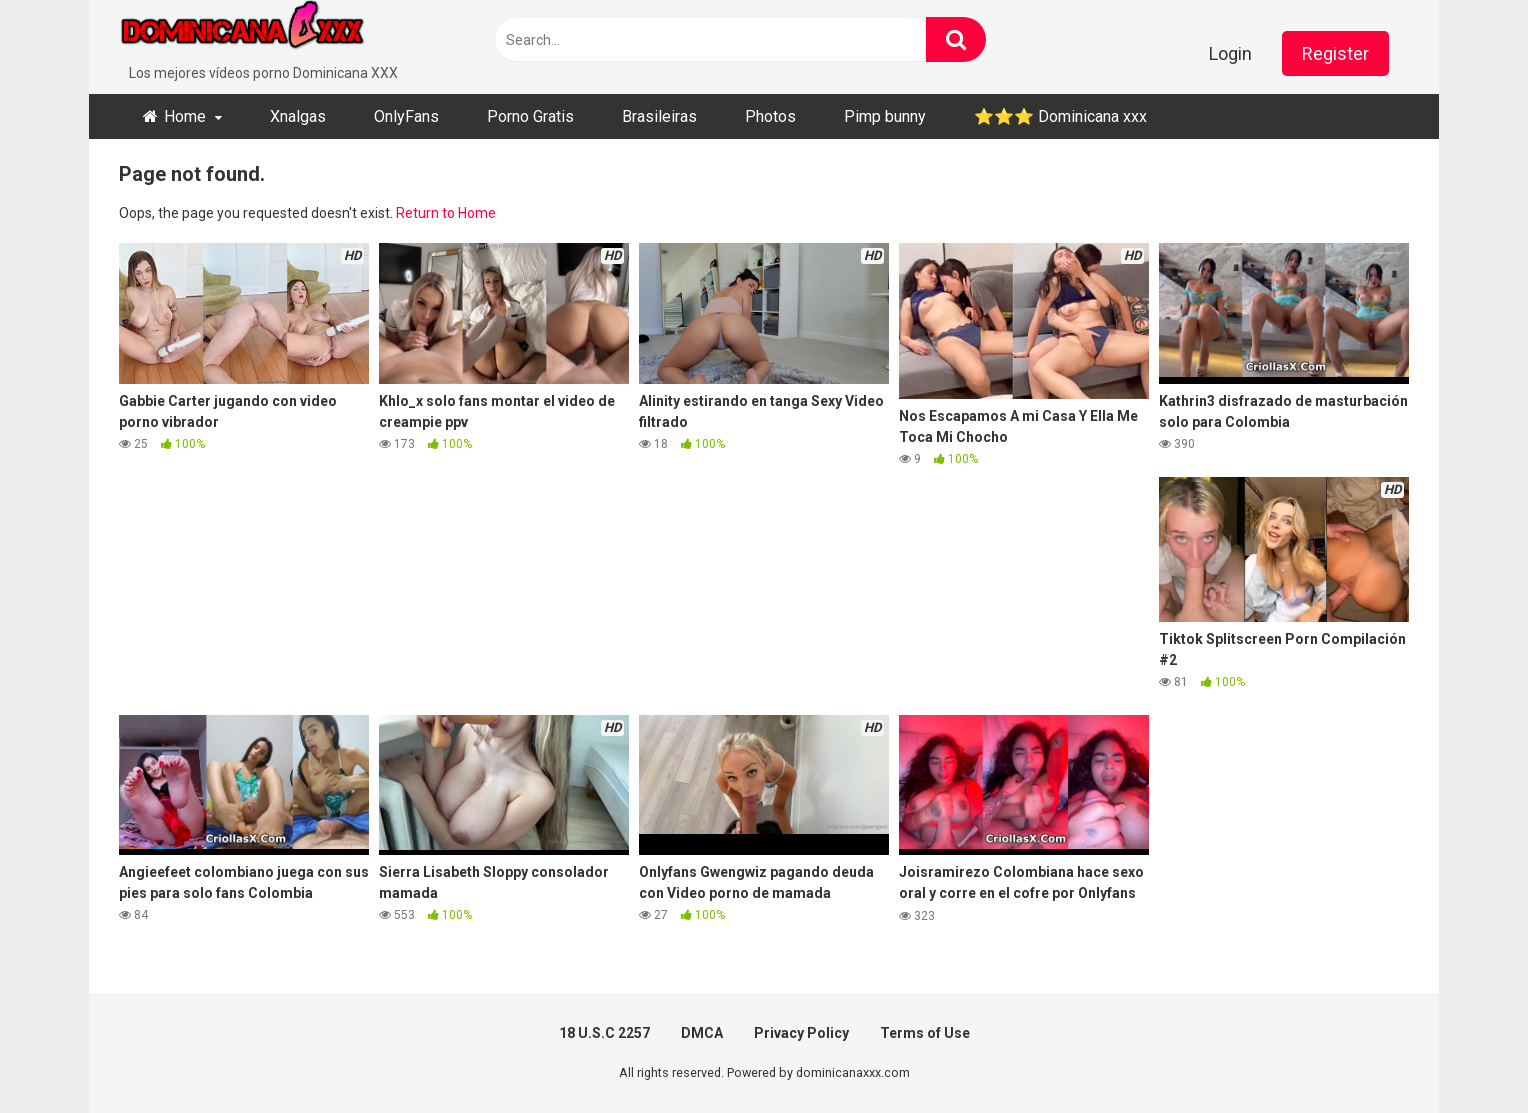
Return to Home (446, 213)
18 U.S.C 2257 (604, 1033)
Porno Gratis (530, 116)
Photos (770, 116)
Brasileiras (659, 116)
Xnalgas (298, 116)
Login (1230, 53)
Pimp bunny (885, 116)
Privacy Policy (801, 1033)
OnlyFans (406, 116)
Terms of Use (925, 1033)
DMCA (702, 1033)
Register (1335, 53)
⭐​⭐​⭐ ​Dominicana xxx (1060, 116)
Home (185, 116)
